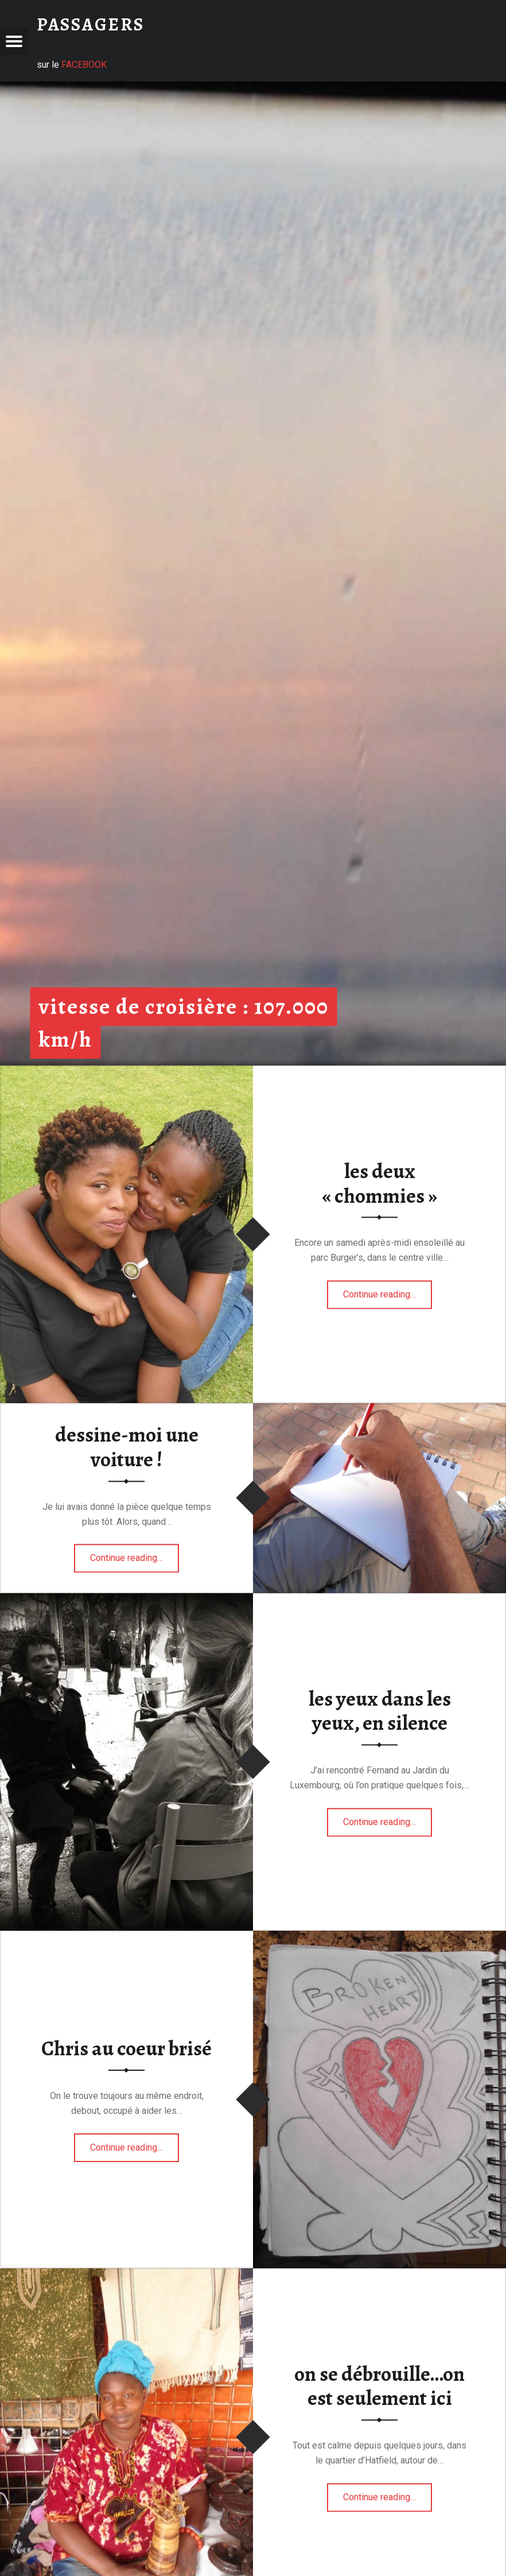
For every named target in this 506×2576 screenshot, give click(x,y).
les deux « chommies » (379, 1183)
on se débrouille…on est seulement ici (379, 2386)
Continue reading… (387, 1290)
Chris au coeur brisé (126, 2048)
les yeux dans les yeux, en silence (380, 1711)
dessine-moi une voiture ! (126, 1447)
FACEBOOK (84, 64)
